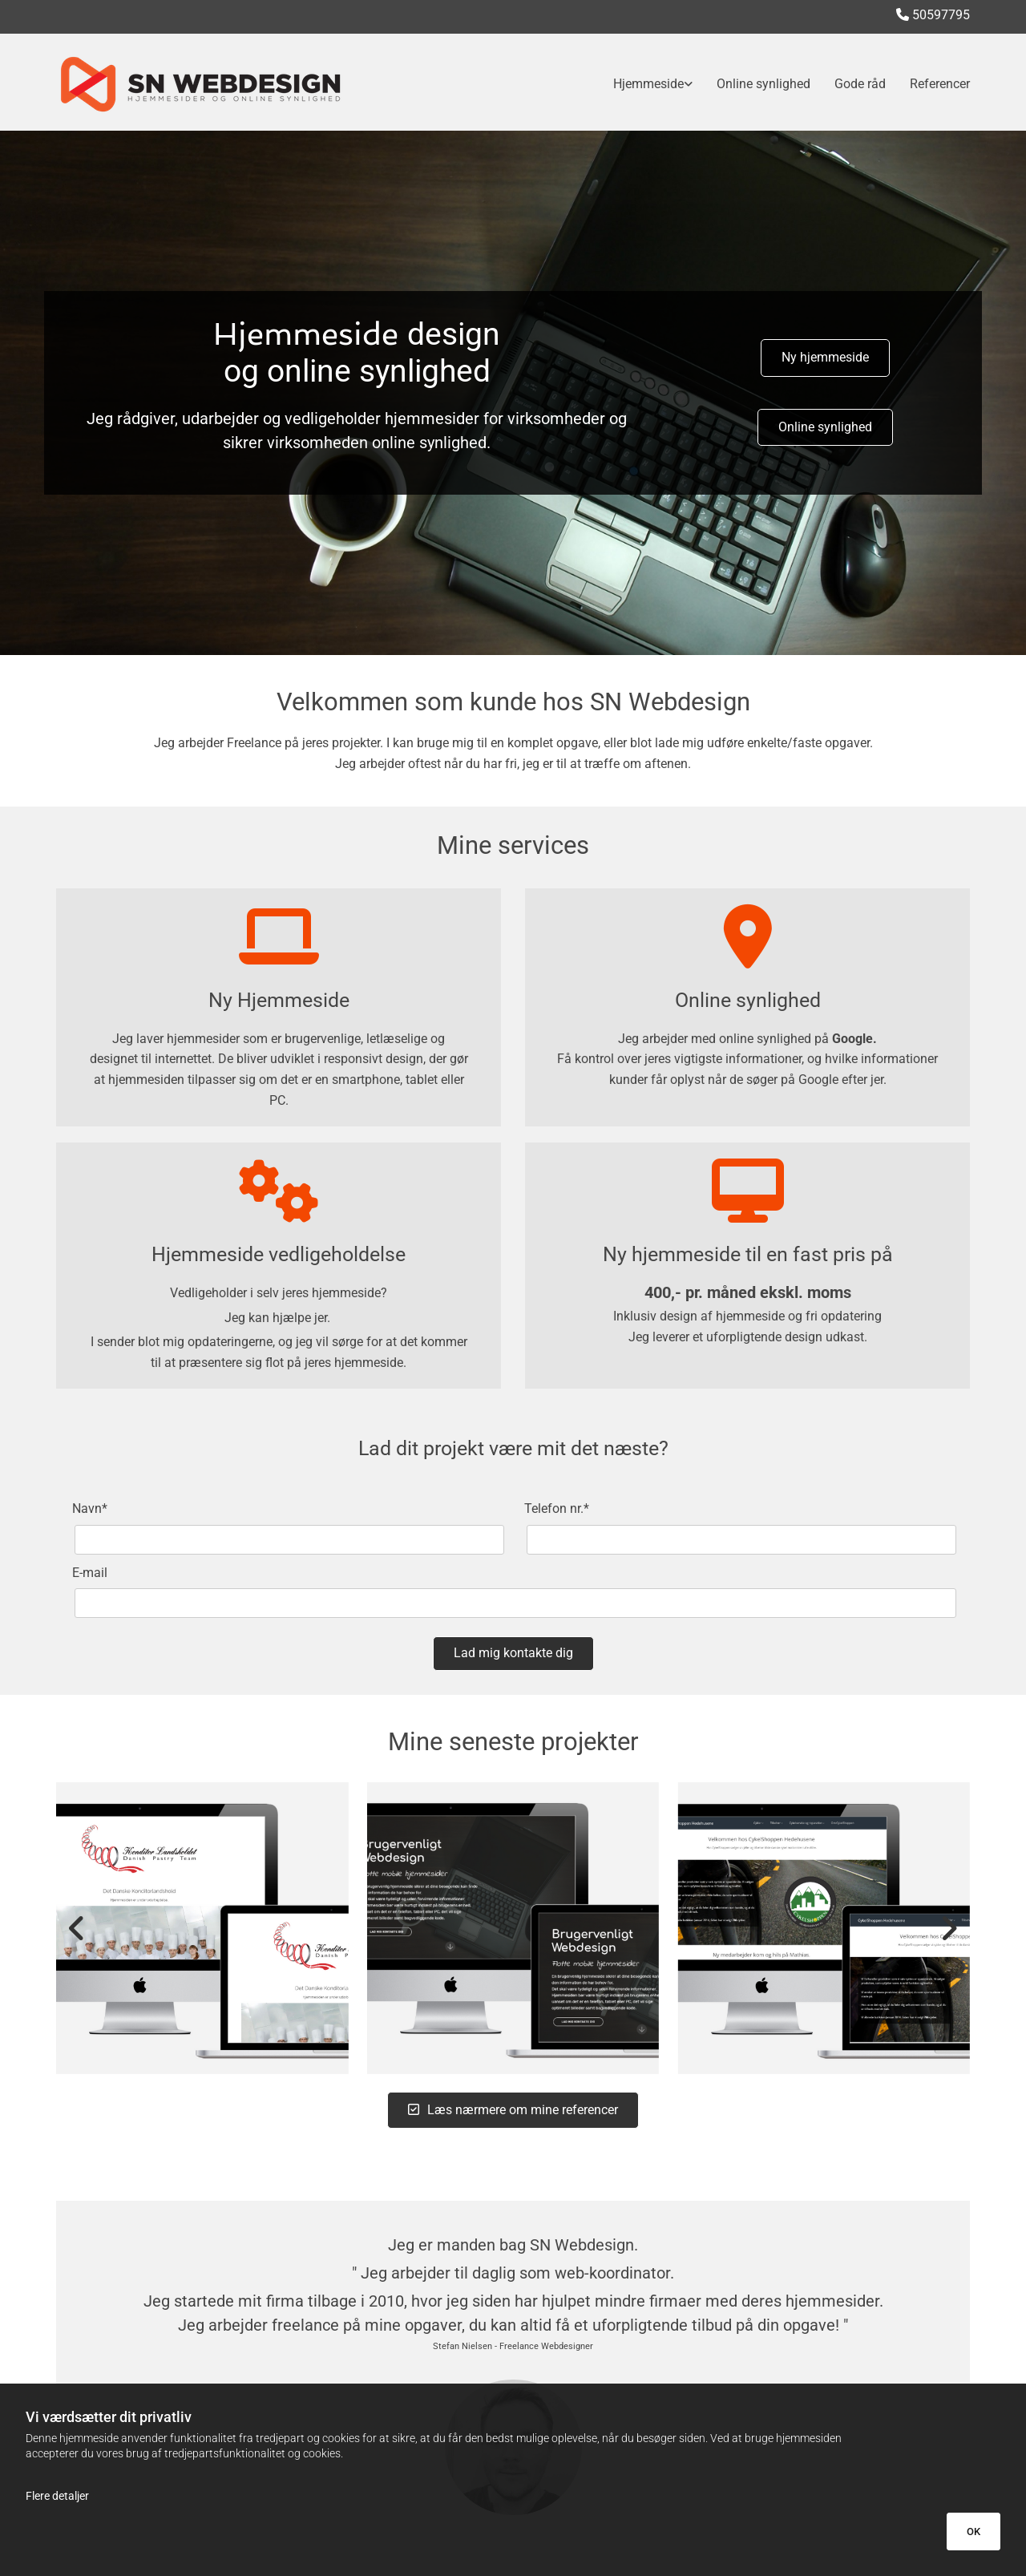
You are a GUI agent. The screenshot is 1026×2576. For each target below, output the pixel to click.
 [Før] (80, 1928)
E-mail (89, 1572)
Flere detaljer (57, 2495)
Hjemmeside (648, 83)
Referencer (940, 83)
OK (973, 2531)
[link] (641, 83)
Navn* (89, 1508)
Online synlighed (763, 83)
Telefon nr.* (556, 1508)
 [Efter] (946, 1928)
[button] (825, 357)
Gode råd (860, 83)
